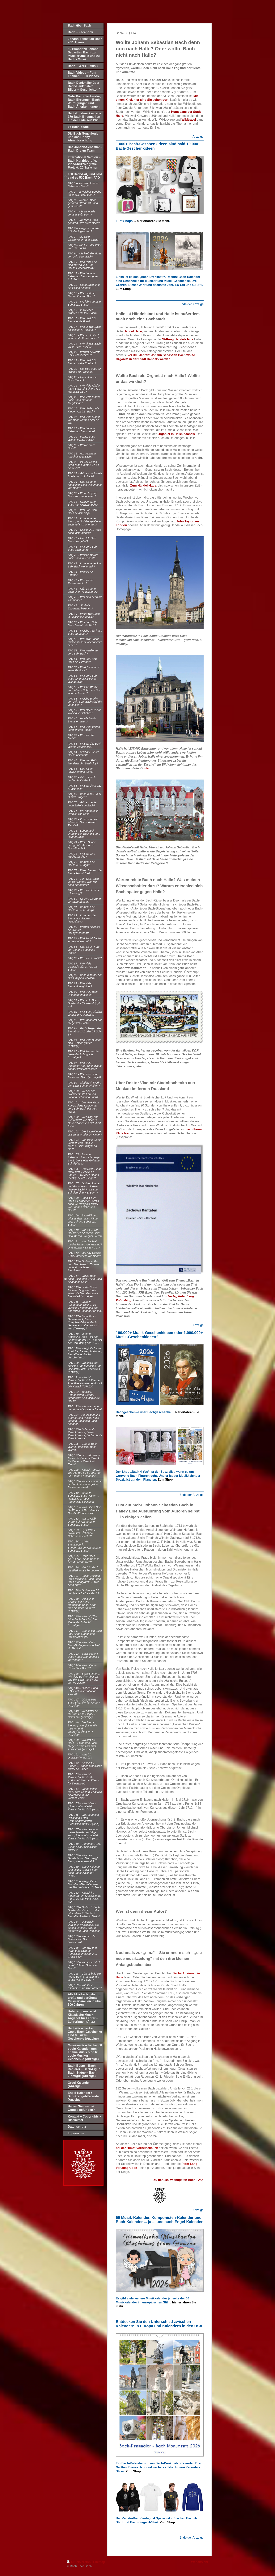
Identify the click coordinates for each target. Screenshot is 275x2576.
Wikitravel (188, 119)
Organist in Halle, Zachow (176, 434)
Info (146, 768)
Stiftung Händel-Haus (177, 339)
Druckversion (79, 2562)
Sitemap (99, 2562)
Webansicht (199, 2562)
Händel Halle (133, 331)
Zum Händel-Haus (143, 485)
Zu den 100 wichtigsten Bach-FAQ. (179, 2179)
